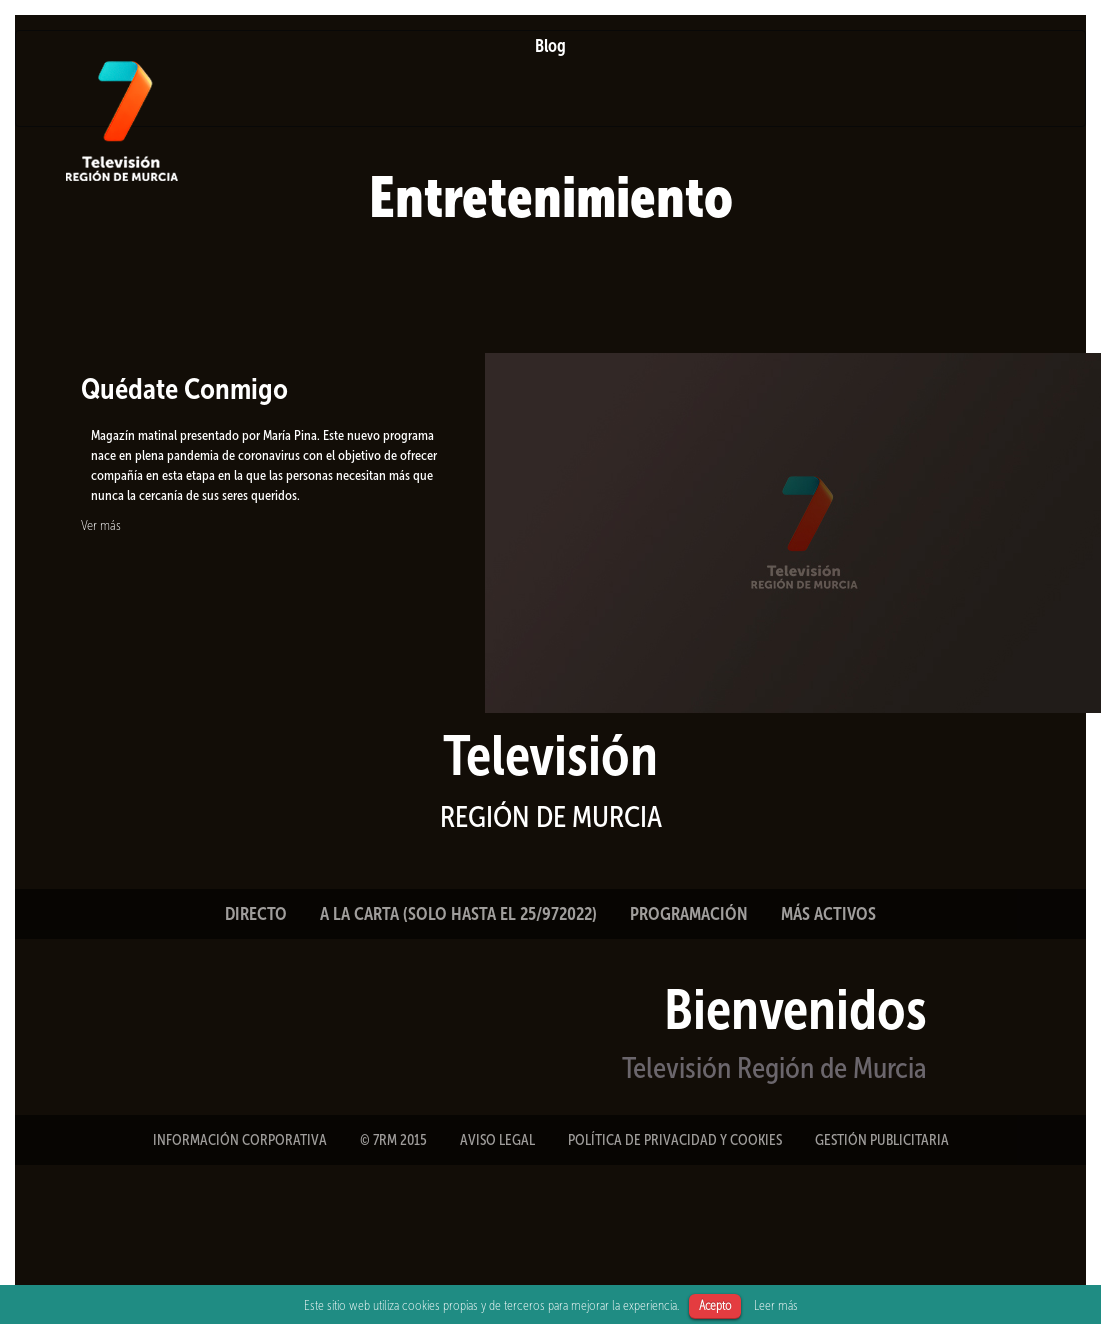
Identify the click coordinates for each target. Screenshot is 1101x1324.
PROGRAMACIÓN (689, 914)
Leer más (776, 1305)
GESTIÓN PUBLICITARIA (882, 1140)
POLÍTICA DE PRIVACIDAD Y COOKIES (675, 1140)
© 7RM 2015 (393, 1140)
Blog (550, 46)
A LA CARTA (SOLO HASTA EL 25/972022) (458, 914)
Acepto (715, 1305)
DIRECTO (256, 914)
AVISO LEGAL (497, 1140)
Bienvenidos (795, 1009)
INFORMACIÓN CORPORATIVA (240, 1140)
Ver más (101, 525)
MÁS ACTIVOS (828, 914)
